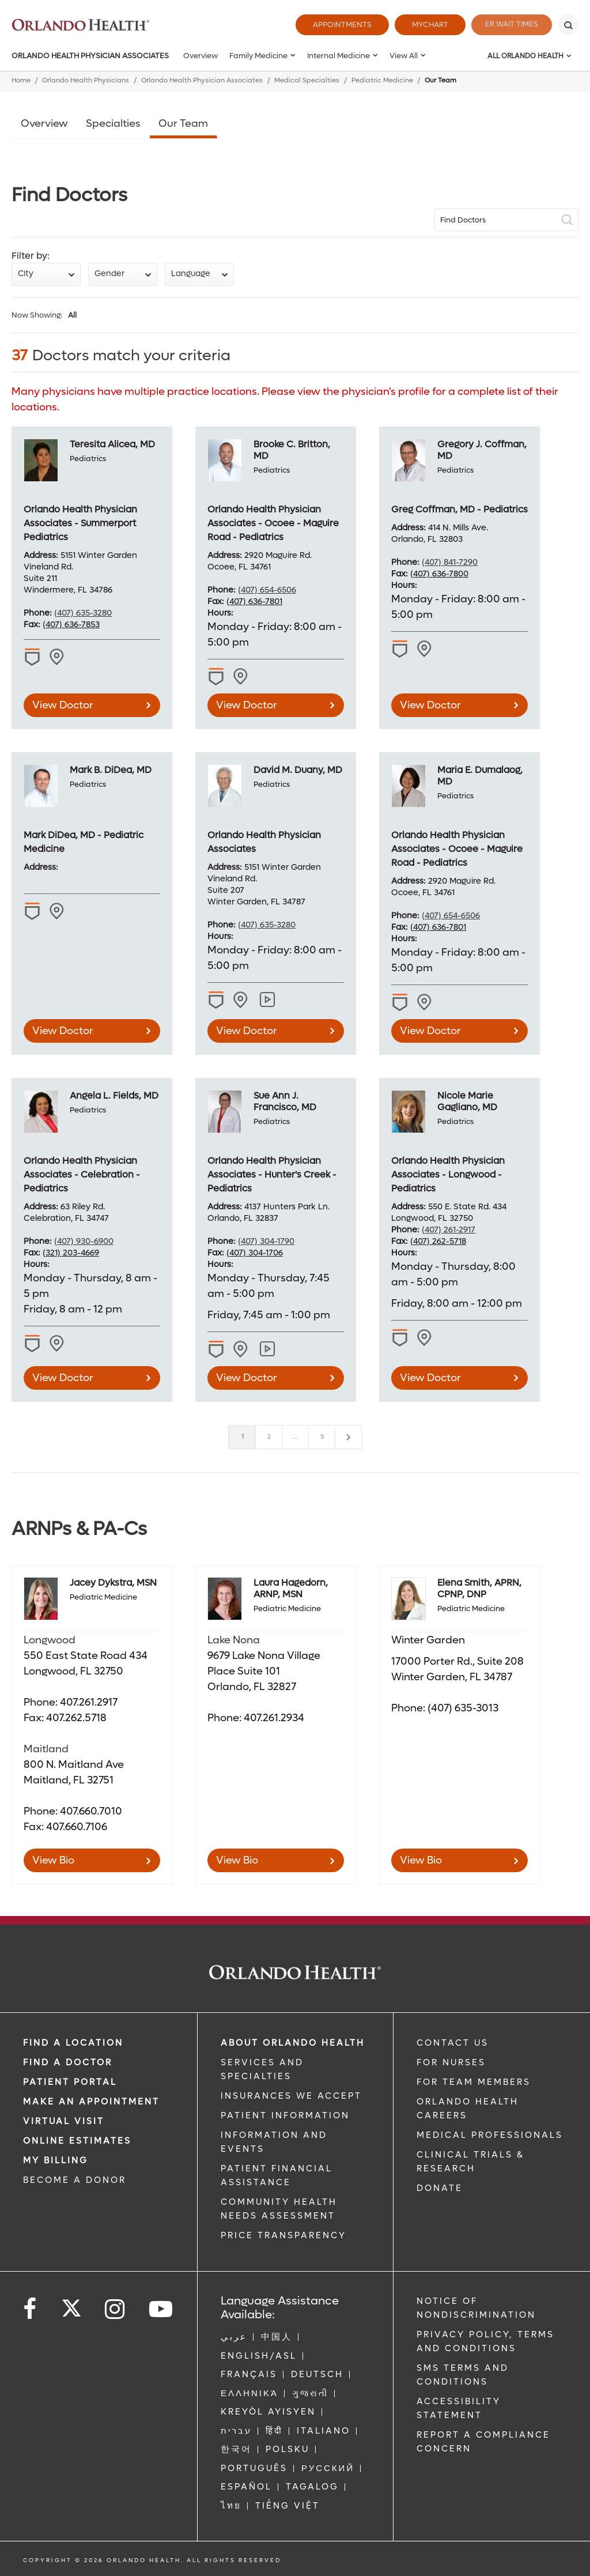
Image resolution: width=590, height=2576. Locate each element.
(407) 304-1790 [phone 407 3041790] (266, 1241)
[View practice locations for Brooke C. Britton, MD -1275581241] (242, 676)
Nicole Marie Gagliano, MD (467, 1101)
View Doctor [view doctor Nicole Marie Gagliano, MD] (430, 1378)
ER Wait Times (508, 24)
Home (21, 80)
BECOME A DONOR (74, 2180)
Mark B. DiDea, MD (111, 770)
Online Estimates (77, 2141)
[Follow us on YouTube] (161, 2309)
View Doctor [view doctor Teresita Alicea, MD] (62, 705)
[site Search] (506, 219)
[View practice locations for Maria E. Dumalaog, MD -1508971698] (425, 1002)
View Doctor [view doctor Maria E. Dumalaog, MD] (430, 1031)
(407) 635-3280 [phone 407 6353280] (83, 613)
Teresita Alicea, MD (112, 444)
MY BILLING (55, 2160)
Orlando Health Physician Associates (90, 56)
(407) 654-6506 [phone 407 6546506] (267, 589)
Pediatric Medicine (382, 80)
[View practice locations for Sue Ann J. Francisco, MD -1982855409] (242, 1349)
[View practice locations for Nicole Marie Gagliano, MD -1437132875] (425, 1338)
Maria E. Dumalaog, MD (480, 775)
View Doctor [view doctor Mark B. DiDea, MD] (62, 1031)
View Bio (53, 1860)
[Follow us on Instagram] (115, 2309)
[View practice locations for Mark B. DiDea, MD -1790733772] (58, 911)
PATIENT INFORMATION (285, 2115)
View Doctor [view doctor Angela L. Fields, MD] (62, 1378)
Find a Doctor (67, 2062)
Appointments (335, 24)
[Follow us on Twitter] (71, 2304)
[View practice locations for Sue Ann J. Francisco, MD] (268, 1349)
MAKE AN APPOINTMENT (91, 2101)
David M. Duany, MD (298, 770)
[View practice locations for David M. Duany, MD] (268, 1000)
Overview (200, 56)
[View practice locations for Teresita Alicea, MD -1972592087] (58, 657)
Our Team (183, 123)
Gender (109, 273)
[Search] (568, 24)
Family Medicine (258, 56)
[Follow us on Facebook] (30, 2309)
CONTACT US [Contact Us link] (453, 2043)
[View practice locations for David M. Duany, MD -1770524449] (242, 1000)
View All (403, 56)
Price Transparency (283, 2235)
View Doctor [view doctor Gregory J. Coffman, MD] (430, 705)
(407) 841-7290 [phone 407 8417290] (450, 562)
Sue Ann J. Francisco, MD (285, 1101)
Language (190, 273)
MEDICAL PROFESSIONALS (490, 2135)
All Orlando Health (525, 56)
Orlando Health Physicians (85, 80)
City (25, 273)
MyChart (423, 24)
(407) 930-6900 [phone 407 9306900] (84, 1241)
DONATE (440, 2188)
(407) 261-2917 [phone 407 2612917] (448, 1229)
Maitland (46, 1749)
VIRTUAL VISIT (63, 2121)
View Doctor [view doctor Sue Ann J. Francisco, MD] (246, 1378)
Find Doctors (463, 220)
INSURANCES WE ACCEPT (291, 2096)
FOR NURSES (451, 2062)
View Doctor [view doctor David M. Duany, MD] (246, 1031)
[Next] (348, 1437)
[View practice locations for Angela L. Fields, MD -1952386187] (58, 1343)
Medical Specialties (306, 80)
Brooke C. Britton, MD (292, 450)
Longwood (49, 1640)
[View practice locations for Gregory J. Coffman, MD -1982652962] (425, 649)
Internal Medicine (338, 56)
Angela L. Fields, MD (114, 1095)
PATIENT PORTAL (70, 2082)
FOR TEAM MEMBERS (474, 2082)
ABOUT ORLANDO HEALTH (293, 2043)
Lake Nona (233, 1640)
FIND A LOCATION (73, 2043)
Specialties (113, 123)
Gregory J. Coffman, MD (482, 450)
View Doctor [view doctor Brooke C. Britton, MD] (246, 705)
